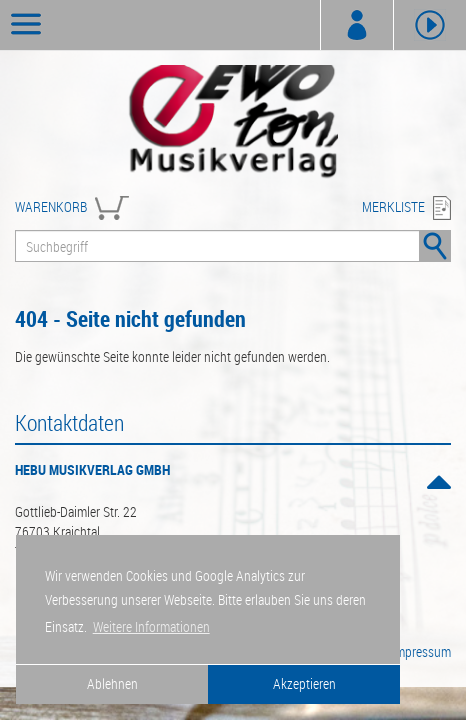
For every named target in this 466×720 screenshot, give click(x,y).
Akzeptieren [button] (304, 683)
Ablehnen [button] (112, 683)
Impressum (421, 651)
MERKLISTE (393, 206)
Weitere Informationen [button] (151, 626)
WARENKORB (51, 206)
